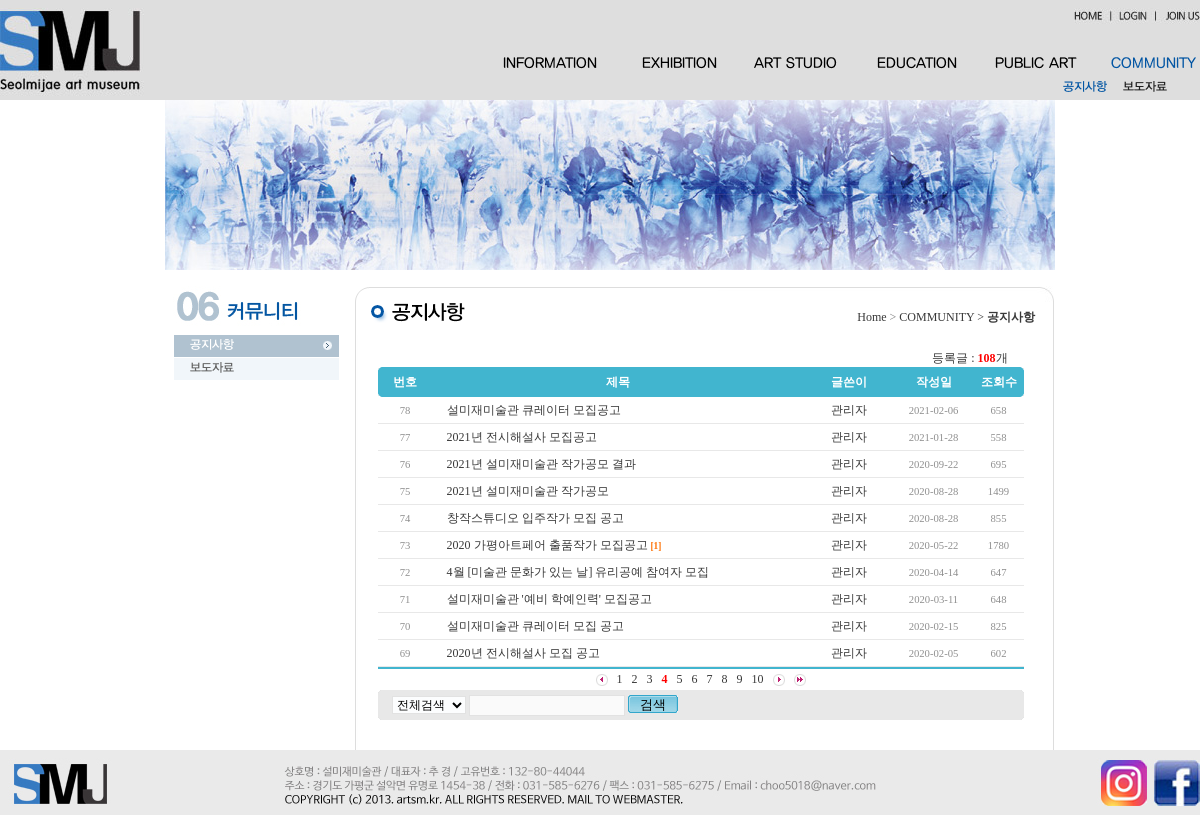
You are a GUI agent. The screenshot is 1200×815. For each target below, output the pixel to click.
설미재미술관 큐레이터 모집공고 (534, 410)
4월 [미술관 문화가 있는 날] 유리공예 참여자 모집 (578, 572)
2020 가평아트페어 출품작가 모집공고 (547, 545)
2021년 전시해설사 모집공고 (522, 437)
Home (871, 317)
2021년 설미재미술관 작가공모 (528, 491)
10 (758, 679)
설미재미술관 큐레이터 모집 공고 (535, 626)
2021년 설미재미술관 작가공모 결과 (541, 464)
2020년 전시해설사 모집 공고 (523, 653)
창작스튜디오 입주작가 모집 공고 (535, 518)
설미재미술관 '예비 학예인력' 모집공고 (549, 599)
